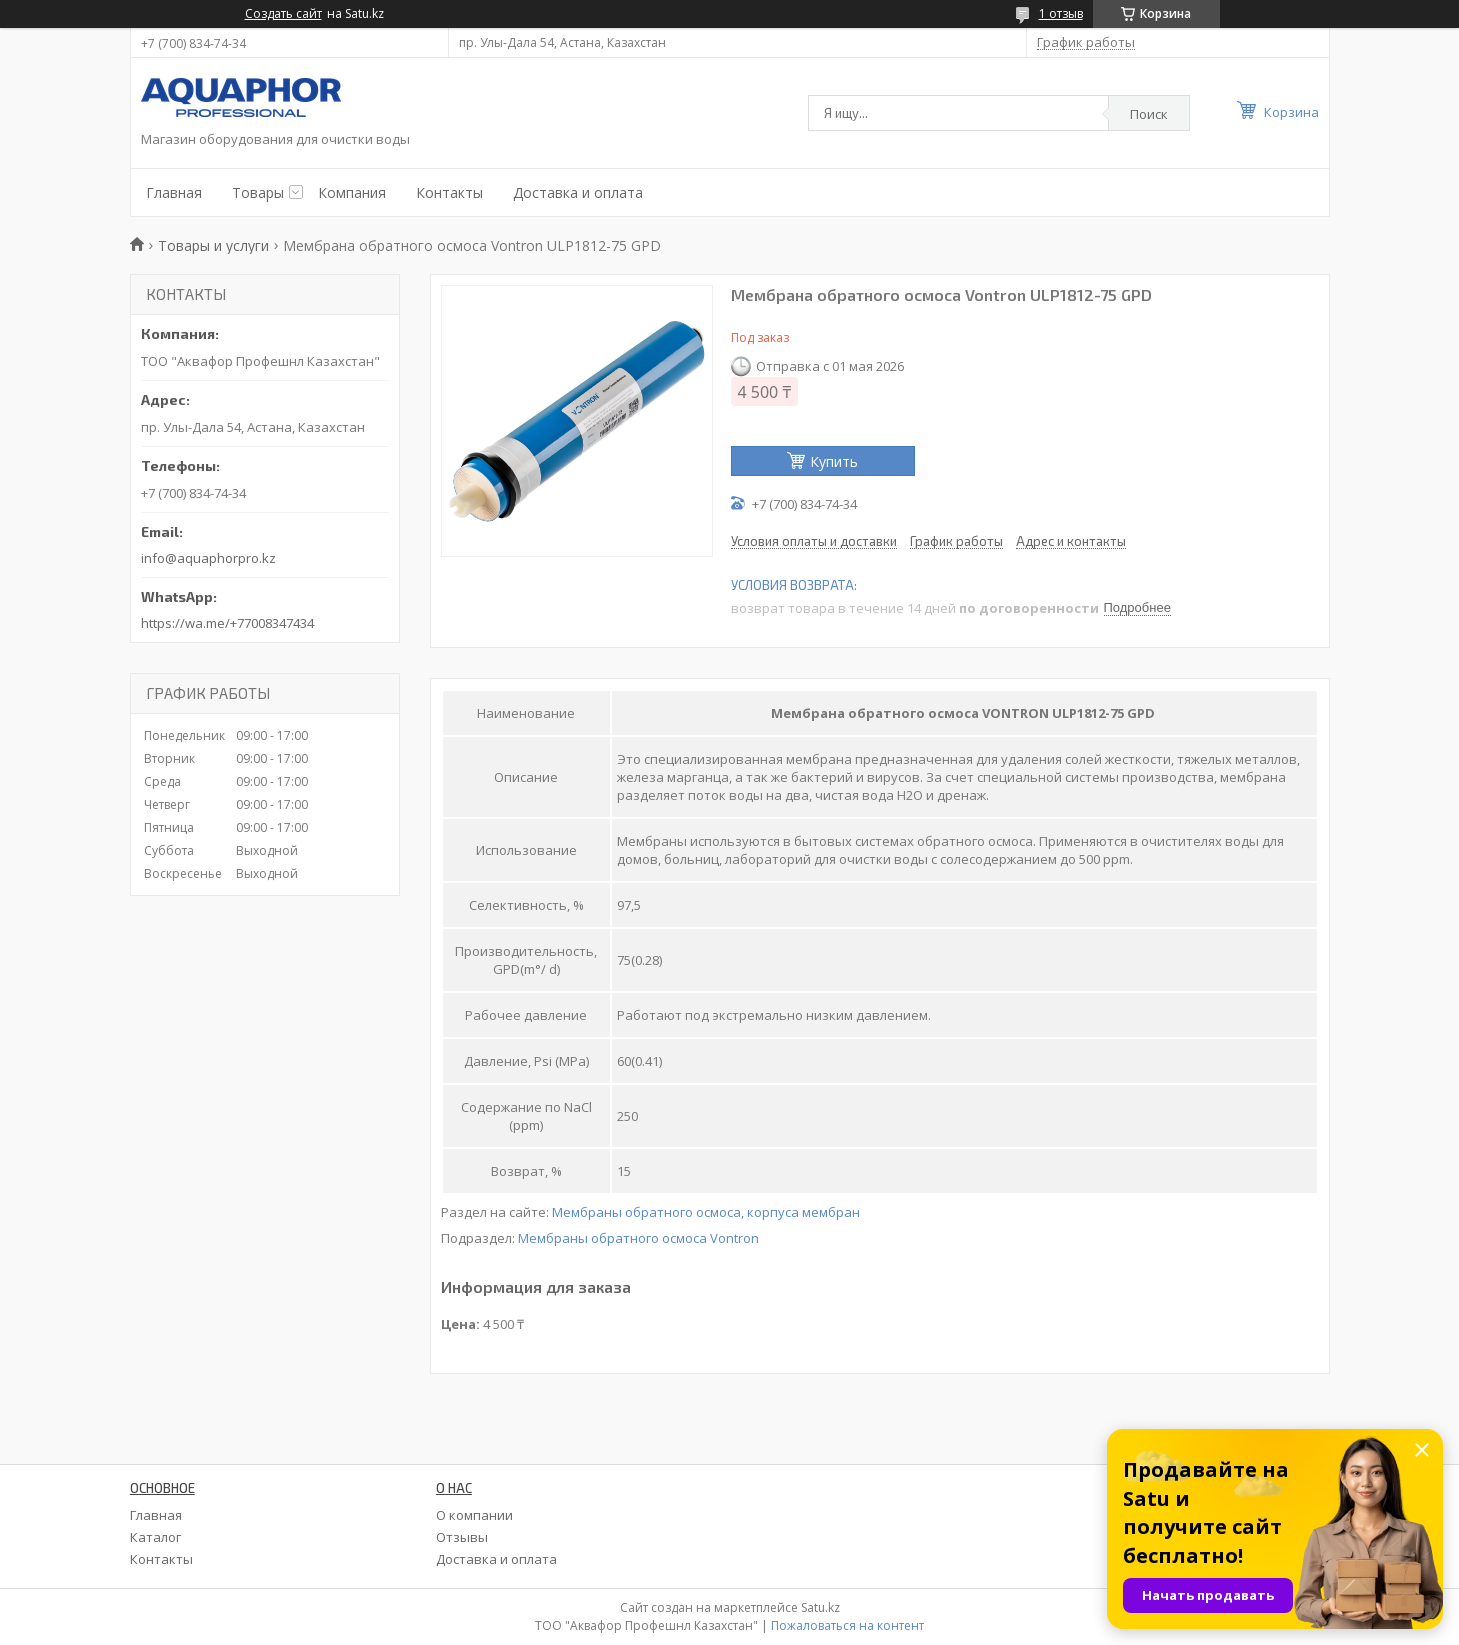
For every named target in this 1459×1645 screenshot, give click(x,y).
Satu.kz (820, 1607)
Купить (834, 461)
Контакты (449, 192)
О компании (474, 1515)
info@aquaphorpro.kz (208, 558)
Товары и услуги (213, 245)
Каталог (155, 1537)
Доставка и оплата (578, 192)
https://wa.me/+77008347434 (227, 623)
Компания (352, 192)
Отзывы (462, 1537)
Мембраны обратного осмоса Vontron (638, 1238)
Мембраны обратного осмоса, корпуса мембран (706, 1212)
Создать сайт (283, 14)
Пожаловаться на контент (847, 1625)
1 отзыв (1061, 13)
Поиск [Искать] (1149, 114)
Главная (174, 192)
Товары (258, 192)
